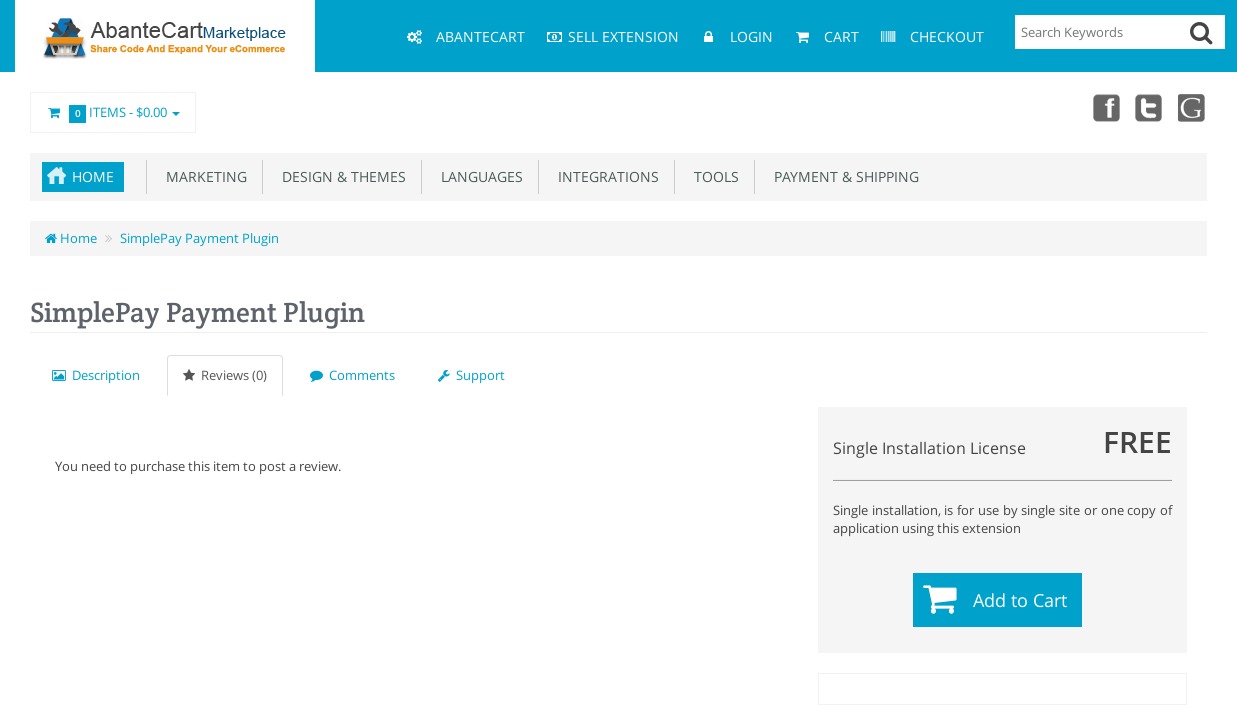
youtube (1193, 107)
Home (93, 176)
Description (96, 375)
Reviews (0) (225, 375)
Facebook (1105, 107)
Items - (113, 113)
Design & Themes (340, 176)
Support (471, 375)
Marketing (202, 176)
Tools (712, 176)
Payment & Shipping (842, 176)
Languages (478, 176)
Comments (352, 375)
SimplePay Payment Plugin (199, 238)
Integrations (604, 176)
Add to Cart (1020, 600)
